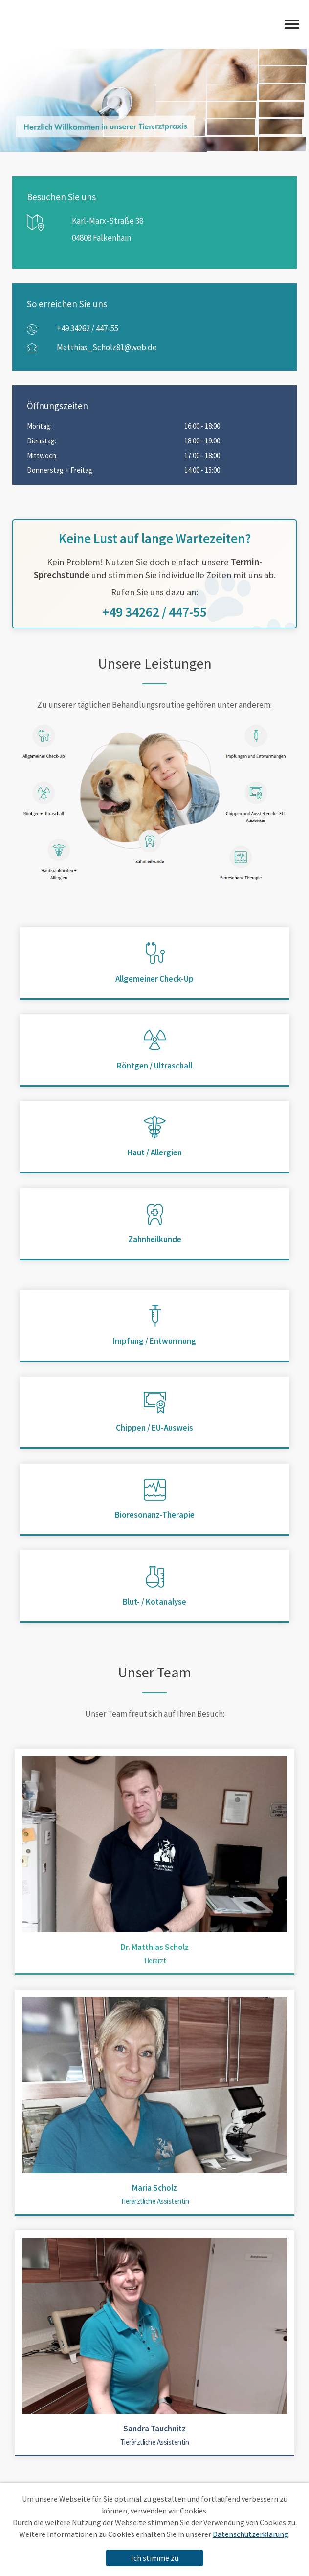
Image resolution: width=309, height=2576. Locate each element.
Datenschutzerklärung (250, 2534)
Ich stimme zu (154, 2558)
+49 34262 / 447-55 (87, 328)
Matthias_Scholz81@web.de (107, 347)
